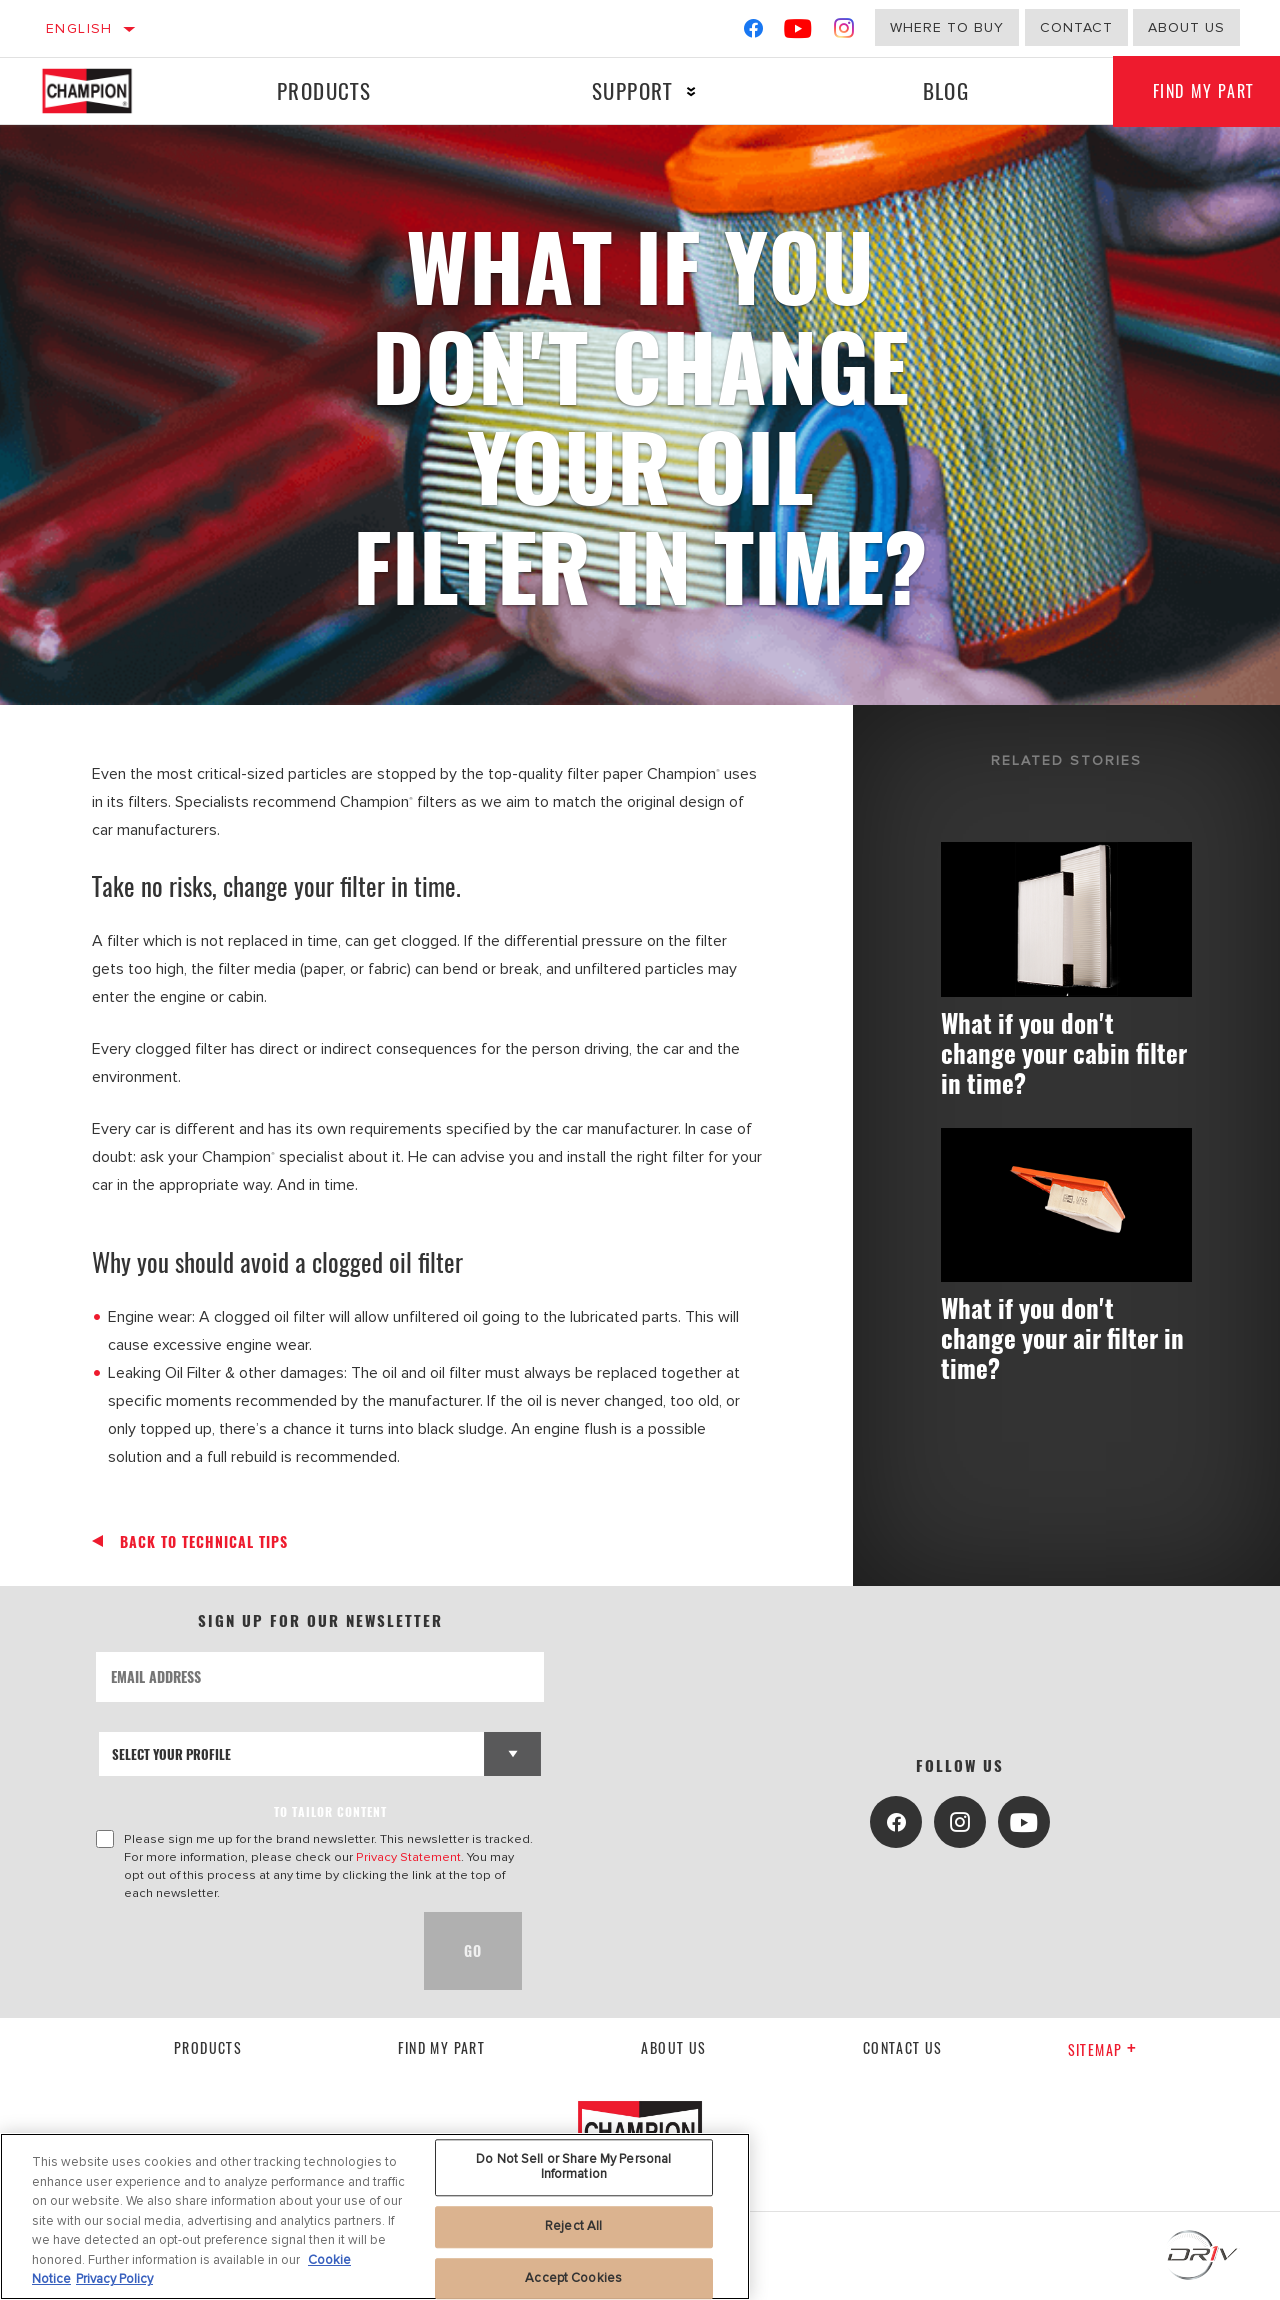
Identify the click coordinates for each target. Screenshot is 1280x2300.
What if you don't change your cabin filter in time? (1064, 1052)
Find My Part (441, 2047)
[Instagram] (844, 32)
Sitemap (1102, 2049)
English (79, 28)
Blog (946, 90)
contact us (903, 2047)
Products (324, 90)
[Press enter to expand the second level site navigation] (691, 91)
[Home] (103, 91)
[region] (375, 2216)
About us (673, 2047)
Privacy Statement (408, 1857)
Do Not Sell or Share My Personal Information (573, 2167)
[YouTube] (798, 32)
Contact (1076, 27)
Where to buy (947, 27)
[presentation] (248, 1951)
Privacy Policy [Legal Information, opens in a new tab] (114, 2279)
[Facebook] (753, 32)
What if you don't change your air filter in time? (1062, 1337)
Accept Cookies (573, 2278)
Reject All (573, 2226)
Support (632, 90)
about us (1186, 27)
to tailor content (330, 1811)
